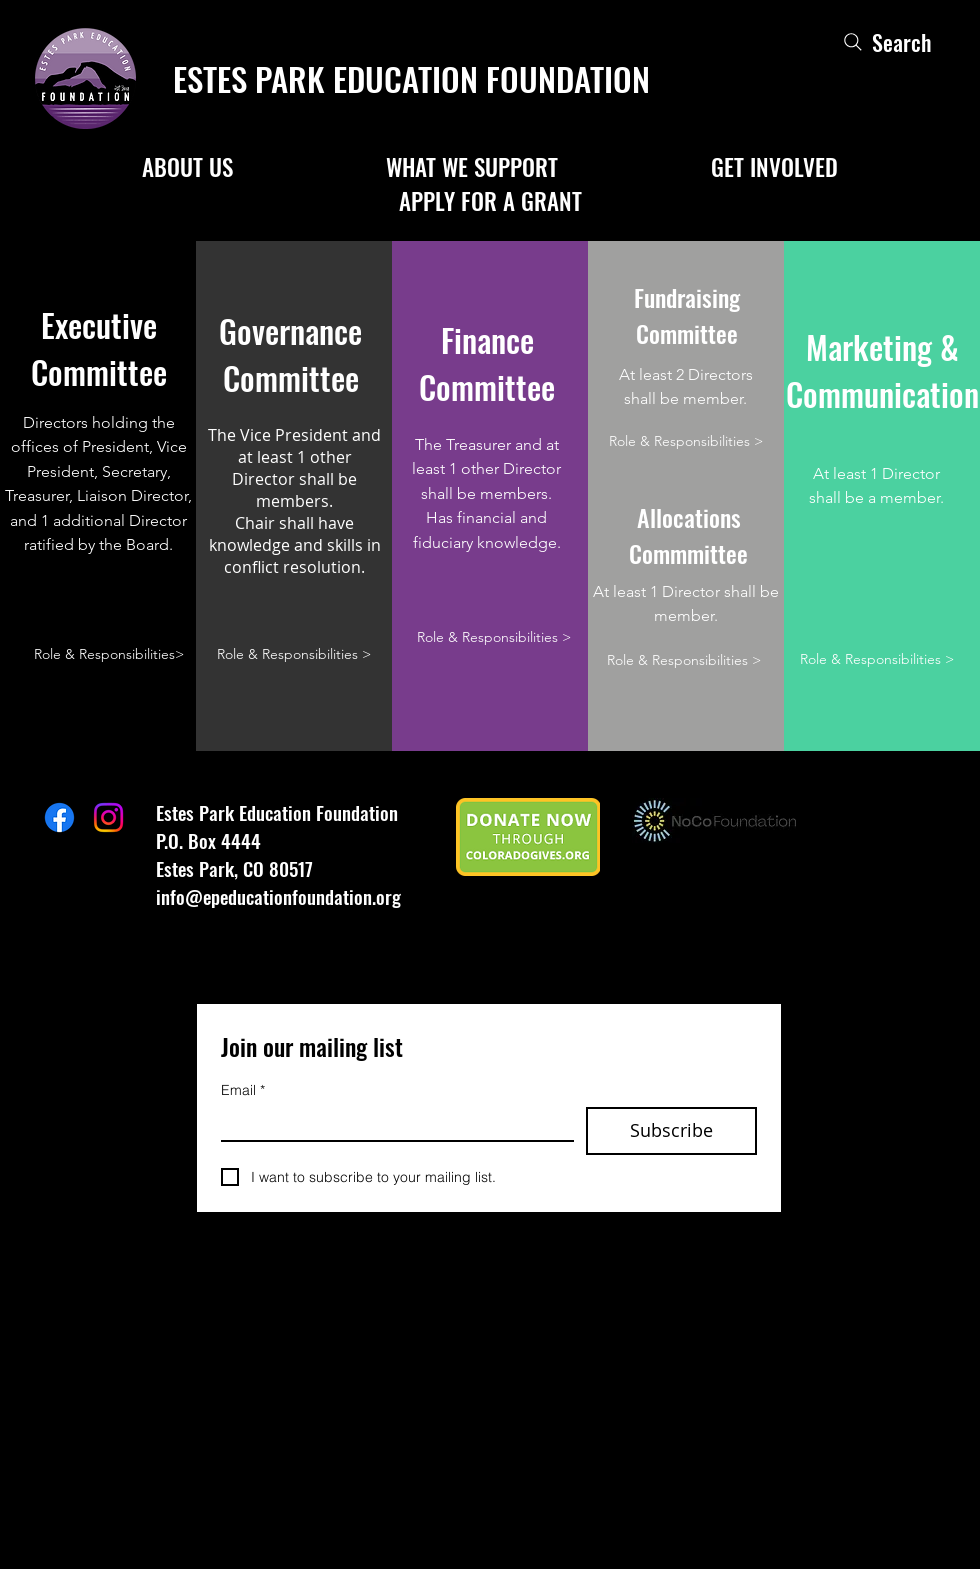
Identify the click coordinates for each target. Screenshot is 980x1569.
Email (243, 1090)
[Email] (391, 1123)
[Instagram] (108, 817)
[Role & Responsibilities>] (108, 654)
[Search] (886, 41)
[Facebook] (59, 817)
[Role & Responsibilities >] (294, 654)
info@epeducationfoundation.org (278, 896)
